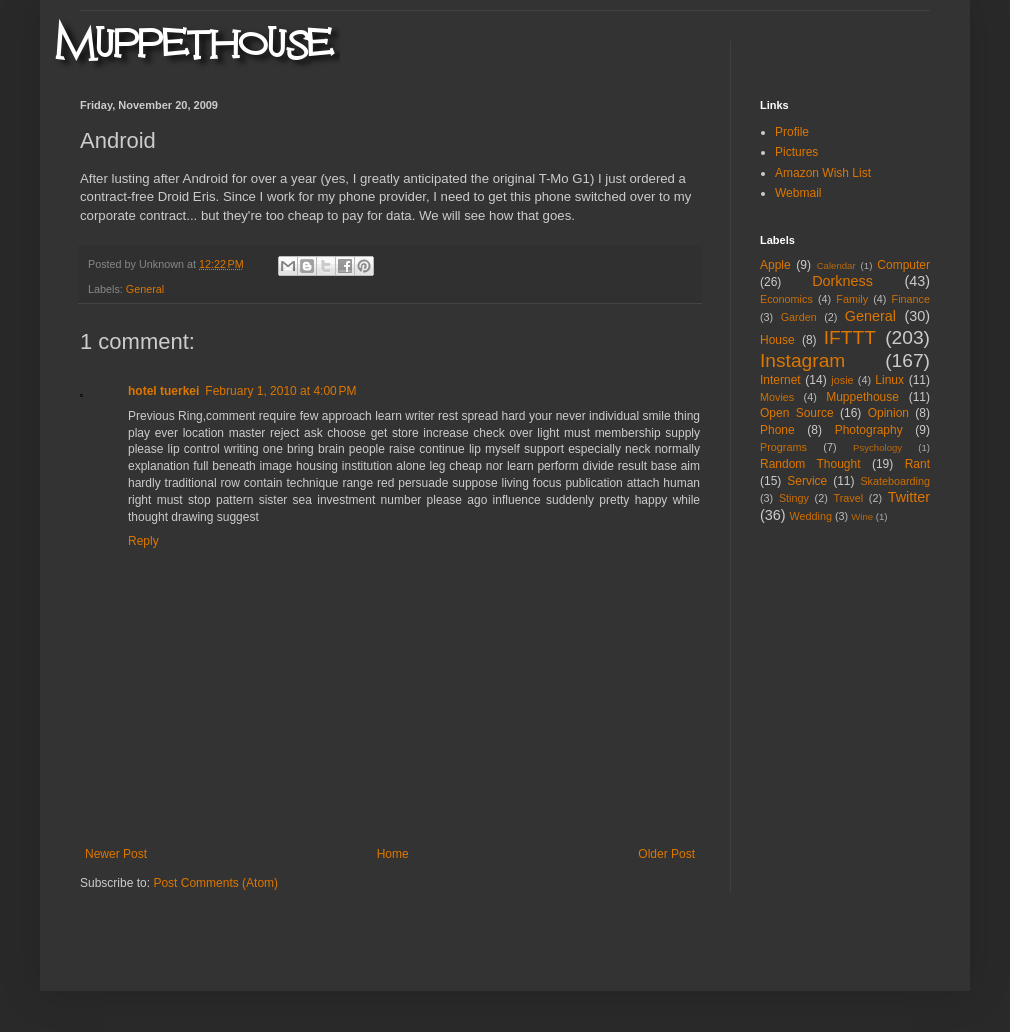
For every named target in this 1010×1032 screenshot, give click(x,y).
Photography (869, 430)
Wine (862, 516)
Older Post (666, 854)
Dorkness (842, 281)
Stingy (794, 498)
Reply (143, 541)
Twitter (909, 497)
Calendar (836, 265)
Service (807, 481)
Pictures (796, 152)
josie (842, 380)
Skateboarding (895, 481)
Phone (777, 430)
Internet (780, 380)
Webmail (798, 193)
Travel (848, 498)
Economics (786, 299)
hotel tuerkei (163, 391)
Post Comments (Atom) (215, 883)
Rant (917, 464)
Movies (777, 397)
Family (852, 299)
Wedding (811, 516)
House (777, 340)
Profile (792, 132)
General (145, 289)
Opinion (888, 413)
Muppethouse (862, 397)
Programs (783, 447)
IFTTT (850, 337)
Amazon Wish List (823, 173)
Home (393, 854)
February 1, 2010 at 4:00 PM (280, 391)
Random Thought (810, 464)
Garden (799, 317)
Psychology (877, 447)
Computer (903, 265)
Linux (889, 380)
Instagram (802, 360)
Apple (775, 265)
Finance (911, 299)
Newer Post (116, 854)
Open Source (797, 413)
